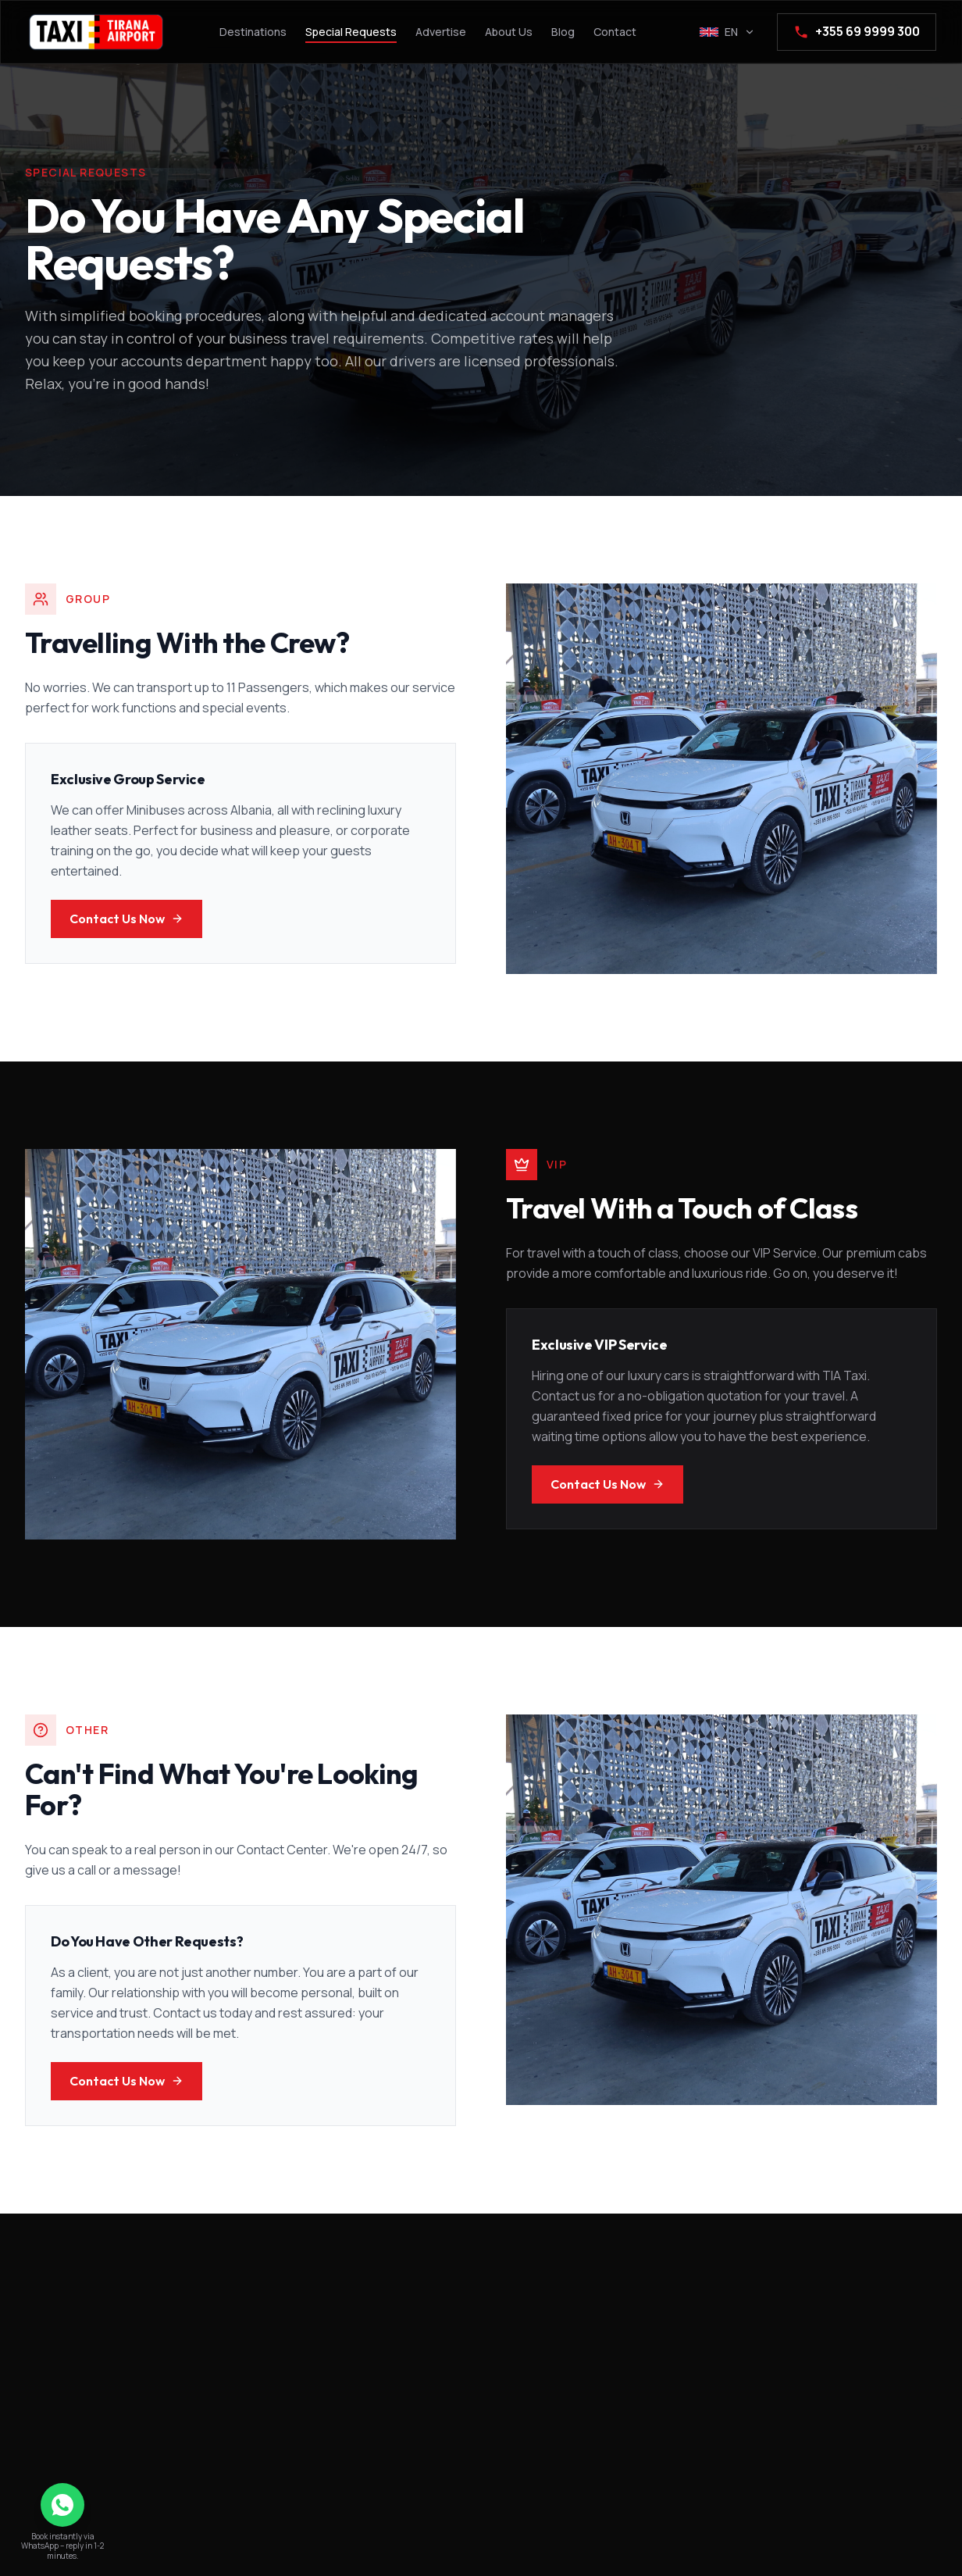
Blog (563, 31)
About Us (509, 31)
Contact (614, 31)
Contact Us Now (126, 918)
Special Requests (351, 31)
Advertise (440, 31)
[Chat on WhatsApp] (62, 2505)
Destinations (253, 31)
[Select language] (727, 32)
